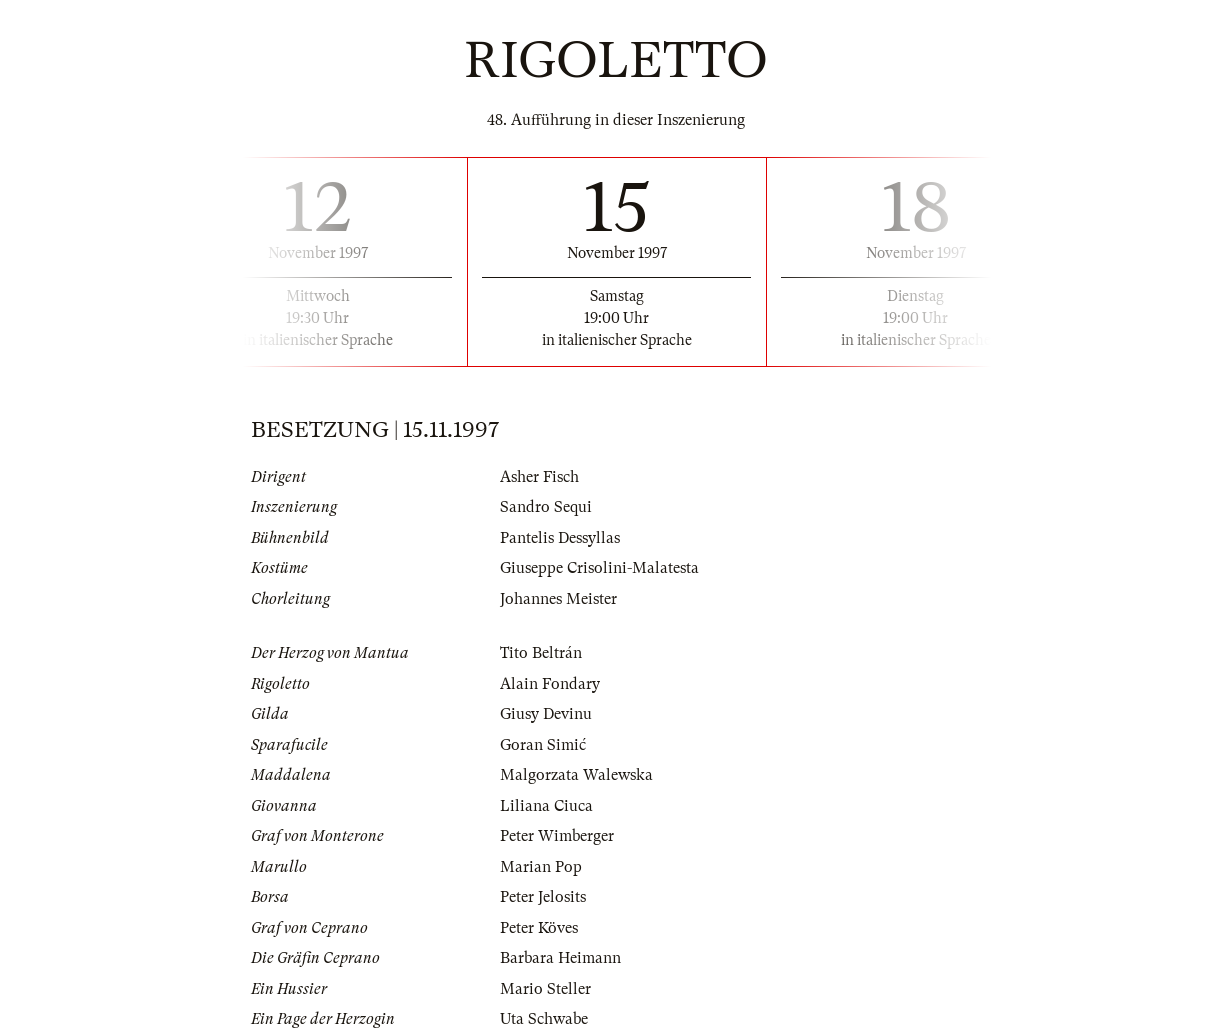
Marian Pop (541, 867)
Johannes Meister (558, 599)
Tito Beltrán (541, 653)
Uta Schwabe (544, 1019)
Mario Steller (545, 989)
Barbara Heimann (560, 958)
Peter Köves (539, 928)
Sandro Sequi (546, 507)
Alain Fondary (550, 684)
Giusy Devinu (546, 714)
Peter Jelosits (543, 897)
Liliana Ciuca (546, 806)
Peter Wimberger (557, 836)
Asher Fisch (539, 477)
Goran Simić (543, 745)
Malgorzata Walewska (576, 775)
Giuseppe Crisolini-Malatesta (599, 568)
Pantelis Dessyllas (560, 538)
